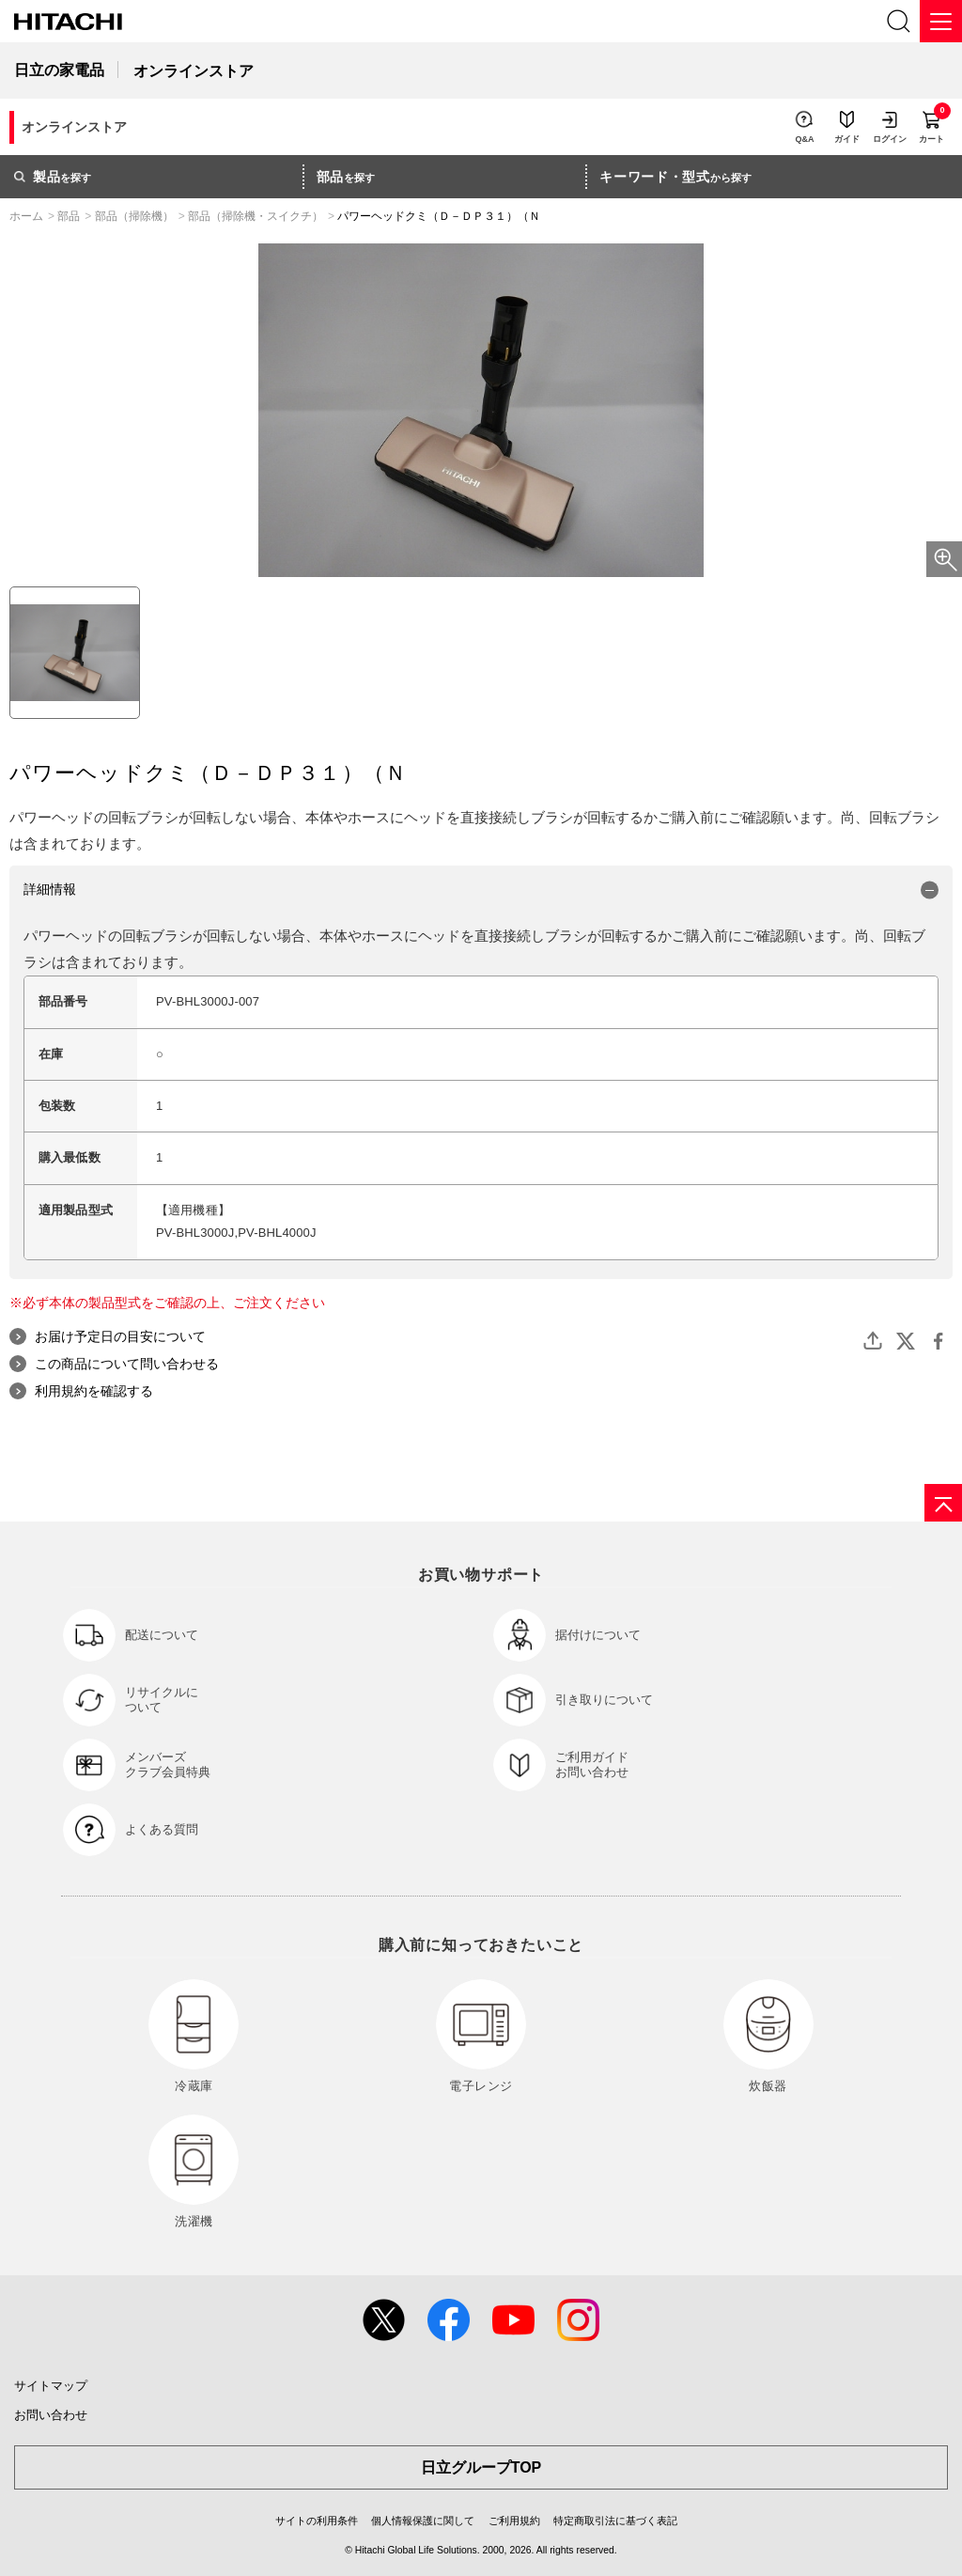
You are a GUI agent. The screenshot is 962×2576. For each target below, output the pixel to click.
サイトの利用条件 (316, 2520)
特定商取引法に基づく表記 (615, 2520)
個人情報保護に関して (422, 2520)
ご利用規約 (514, 2520)
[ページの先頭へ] (943, 1503)
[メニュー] (941, 21)
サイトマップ (50, 2386)
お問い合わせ (50, 2415)
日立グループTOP (481, 2467)
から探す (675, 176)
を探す (52, 176)
